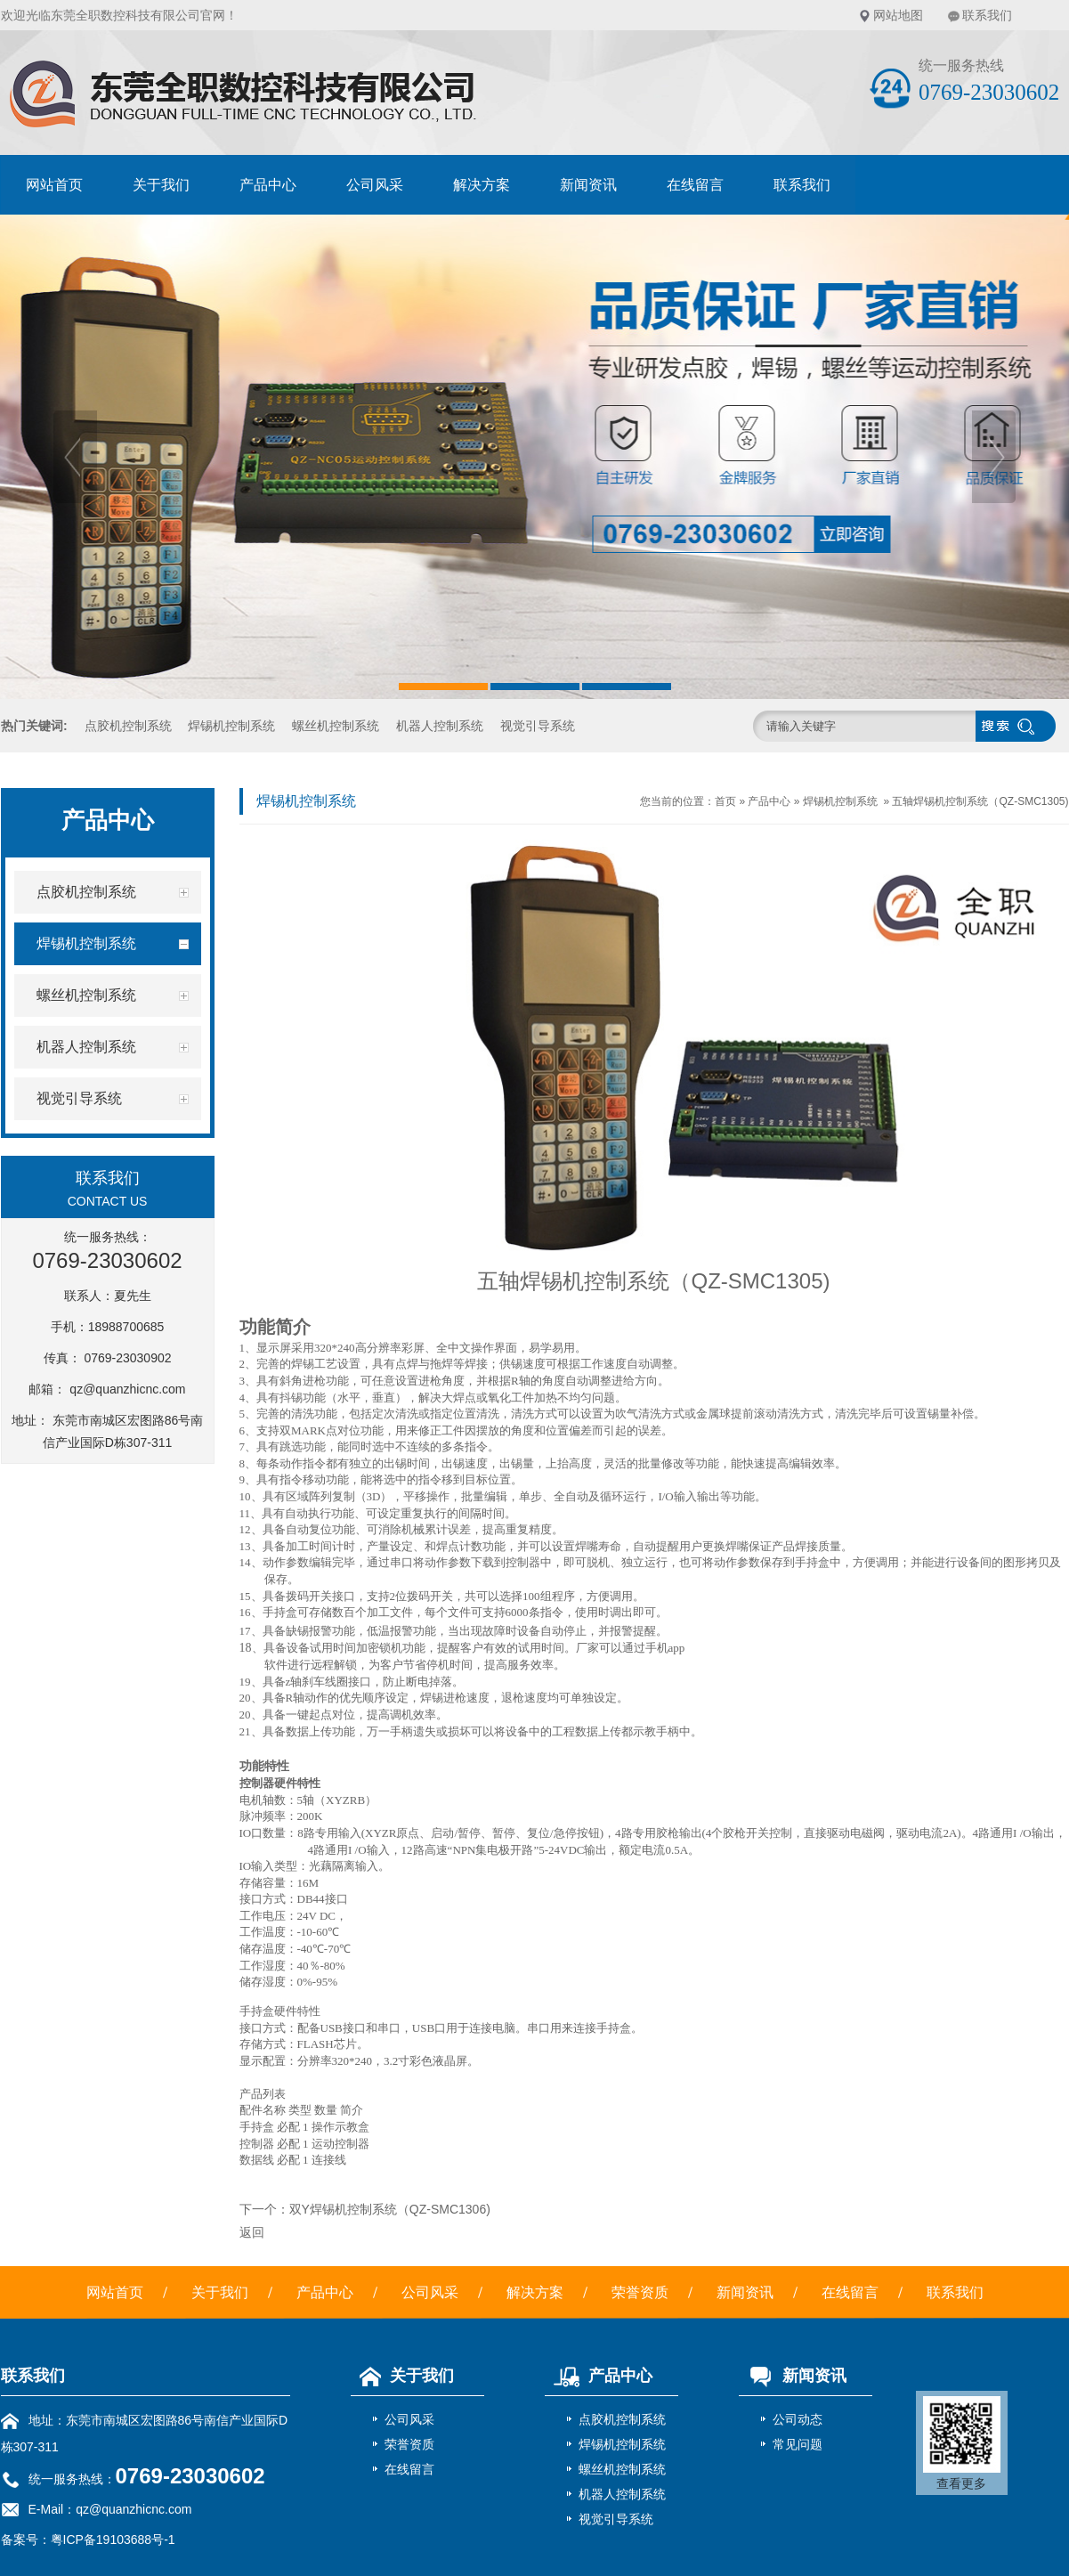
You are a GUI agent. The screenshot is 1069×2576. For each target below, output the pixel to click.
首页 (725, 801)
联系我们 (987, 15)
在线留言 (695, 184)
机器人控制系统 (439, 726)
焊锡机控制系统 (231, 726)
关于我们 (161, 184)
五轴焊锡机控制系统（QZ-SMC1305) (980, 801)
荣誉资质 (639, 2292)
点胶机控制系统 (128, 726)
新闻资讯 (588, 184)
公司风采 (374, 184)
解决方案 (481, 184)
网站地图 (898, 15)
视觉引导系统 (537, 726)
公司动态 (797, 2419)
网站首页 (54, 184)
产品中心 (267, 184)
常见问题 (797, 2444)
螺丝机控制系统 (335, 726)
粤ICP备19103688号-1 (113, 2539)
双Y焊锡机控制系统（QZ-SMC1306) (389, 2209)
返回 (251, 2232)
